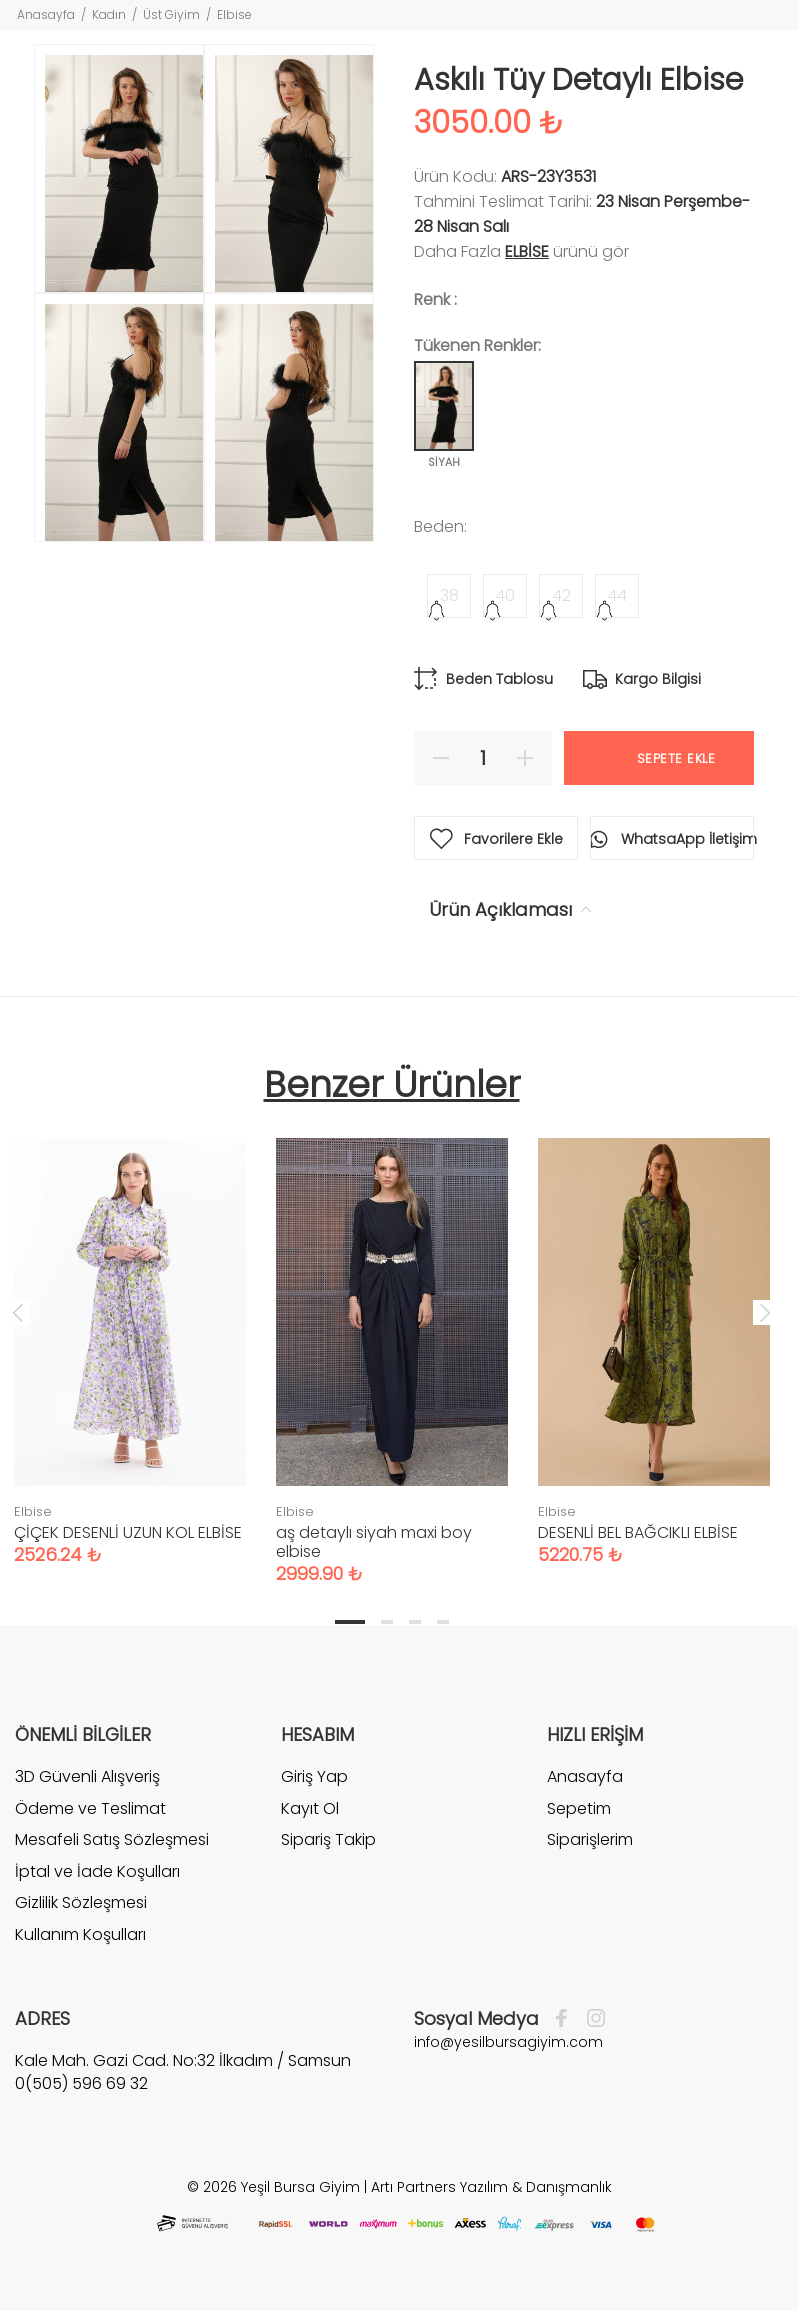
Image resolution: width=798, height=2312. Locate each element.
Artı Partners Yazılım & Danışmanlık (491, 2187)
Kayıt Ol (310, 1808)
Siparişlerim (590, 1839)
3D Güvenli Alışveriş (87, 1777)
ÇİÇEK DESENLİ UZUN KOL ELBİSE (128, 1532)
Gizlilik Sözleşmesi (81, 1902)
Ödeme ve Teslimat (90, 1808)
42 (561, 595)
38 (449, 595)
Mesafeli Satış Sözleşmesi (112, 1839)
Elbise (234, 14)
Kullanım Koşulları (80, 1934)
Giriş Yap (314, 1777)
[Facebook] (566, 2019)
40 (505, 595)
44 (617, 595)
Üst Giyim (171, 14)
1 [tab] (350, 1622)
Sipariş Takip (328, 1839)
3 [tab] (415, 1622)
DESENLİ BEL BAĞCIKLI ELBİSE (638, 1532)
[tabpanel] (392, 1341)
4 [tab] (443, 1622)
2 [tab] (387, 1622)
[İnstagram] (591, 2019)
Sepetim (579, 1808)
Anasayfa (46, 14)
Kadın (109, 14)
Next (765, 1312)
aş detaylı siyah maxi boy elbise (374, 1542)
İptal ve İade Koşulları (97, 1871)
